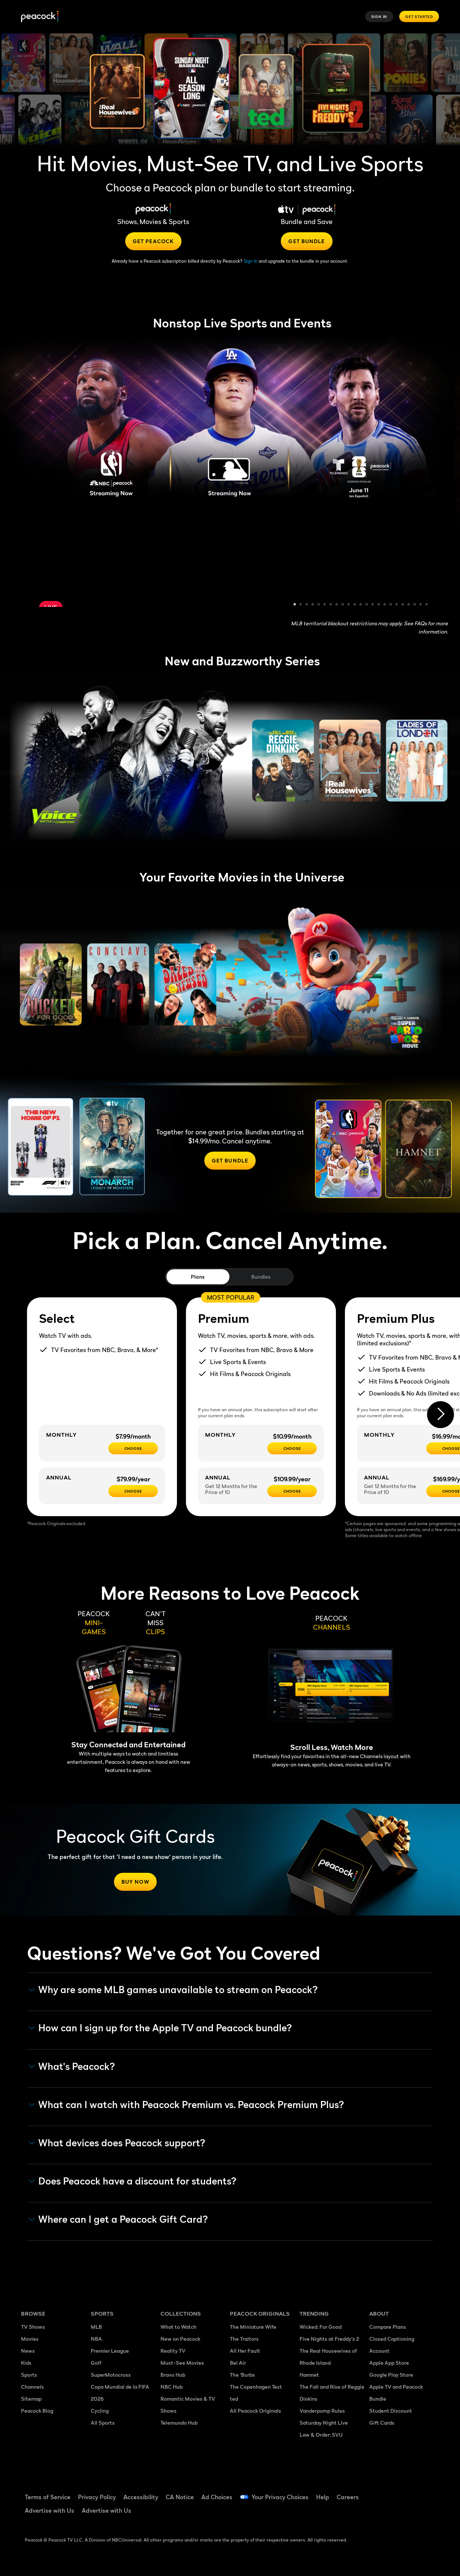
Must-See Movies (182, 2362)
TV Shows (33, 2326)
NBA (96, 2338)
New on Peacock (180, 2338)
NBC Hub (171, 2386)
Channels (32, 2386)
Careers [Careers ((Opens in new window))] (348, 2497)
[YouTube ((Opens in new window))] (414, 2492)
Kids (26, 2362)
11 (355, 605)
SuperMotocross (111, 2374)
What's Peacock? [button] (72, 2066)
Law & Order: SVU (321, 2434)
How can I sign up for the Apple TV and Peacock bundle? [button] (160, 2028)
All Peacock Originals (255, 2410)
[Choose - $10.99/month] (292, 1448)
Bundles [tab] (260, 1276)
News (28, 2350)
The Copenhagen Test (256, 2386)
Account (379, 2350)
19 (403, 605)
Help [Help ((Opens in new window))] (322, 2497)
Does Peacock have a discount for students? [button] (133, 2181)
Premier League (110, 2350)
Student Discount (390, 2410)
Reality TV (173, 2350)
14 (373, 605)
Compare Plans (387, 2326)
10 (349, 605)
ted (234, 2398)
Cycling (100, 2410)
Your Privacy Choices (280, 2497)
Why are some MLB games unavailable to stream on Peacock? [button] (173, 1989)
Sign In (379, 16)
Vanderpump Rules (322, 2410)
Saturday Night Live (324, 2422)
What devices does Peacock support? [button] (117, 2143)
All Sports (103, 2422)
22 (421, 605)
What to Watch (178, 2326)
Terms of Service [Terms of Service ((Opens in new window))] (47, 2497)
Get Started (419, 16)
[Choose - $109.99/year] (292, 1491)
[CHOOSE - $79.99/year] (133, 1491)
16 (385, 605)
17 (391, 605)
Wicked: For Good (321, 2326)
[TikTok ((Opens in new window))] (394, 2492)
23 (427, 605)
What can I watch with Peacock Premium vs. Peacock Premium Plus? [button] (186, 2104)
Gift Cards (381, 2422)
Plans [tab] (198, 1276)
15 (379, 605)
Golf (96, 2362)
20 (409, 605)
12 (361, 605)
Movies (30, 2338)
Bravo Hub (172, 2374)
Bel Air (238, 2362)
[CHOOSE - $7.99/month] (133, 1448)
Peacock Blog (37, 2410)
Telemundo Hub (179, 2422)
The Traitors (244, 2338)
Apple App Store (389, 2362)
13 (367, 605)
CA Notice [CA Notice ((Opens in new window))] (180, 2497)
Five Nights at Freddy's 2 (329, 2338)
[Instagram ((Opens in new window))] (375, 2513)
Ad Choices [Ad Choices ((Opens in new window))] (216, 2497)
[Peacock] (39, 16)
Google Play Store (391, 2374)
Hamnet (309, 2374)
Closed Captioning (391, 2338)
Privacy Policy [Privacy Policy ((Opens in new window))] (97, 2497)
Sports (29, 2374)
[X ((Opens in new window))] (394, 2513)
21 (415, 605)
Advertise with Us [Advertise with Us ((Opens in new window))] (49, 2510)
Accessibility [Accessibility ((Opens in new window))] (140, 2497)
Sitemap (31, 2398)
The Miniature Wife (253, 2326)
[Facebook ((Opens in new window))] (375, 2492)
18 (397, 605)
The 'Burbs (242, 2374)
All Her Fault (245, 2350)
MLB (96, 2326)
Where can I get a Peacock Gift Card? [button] (118, 2219)
